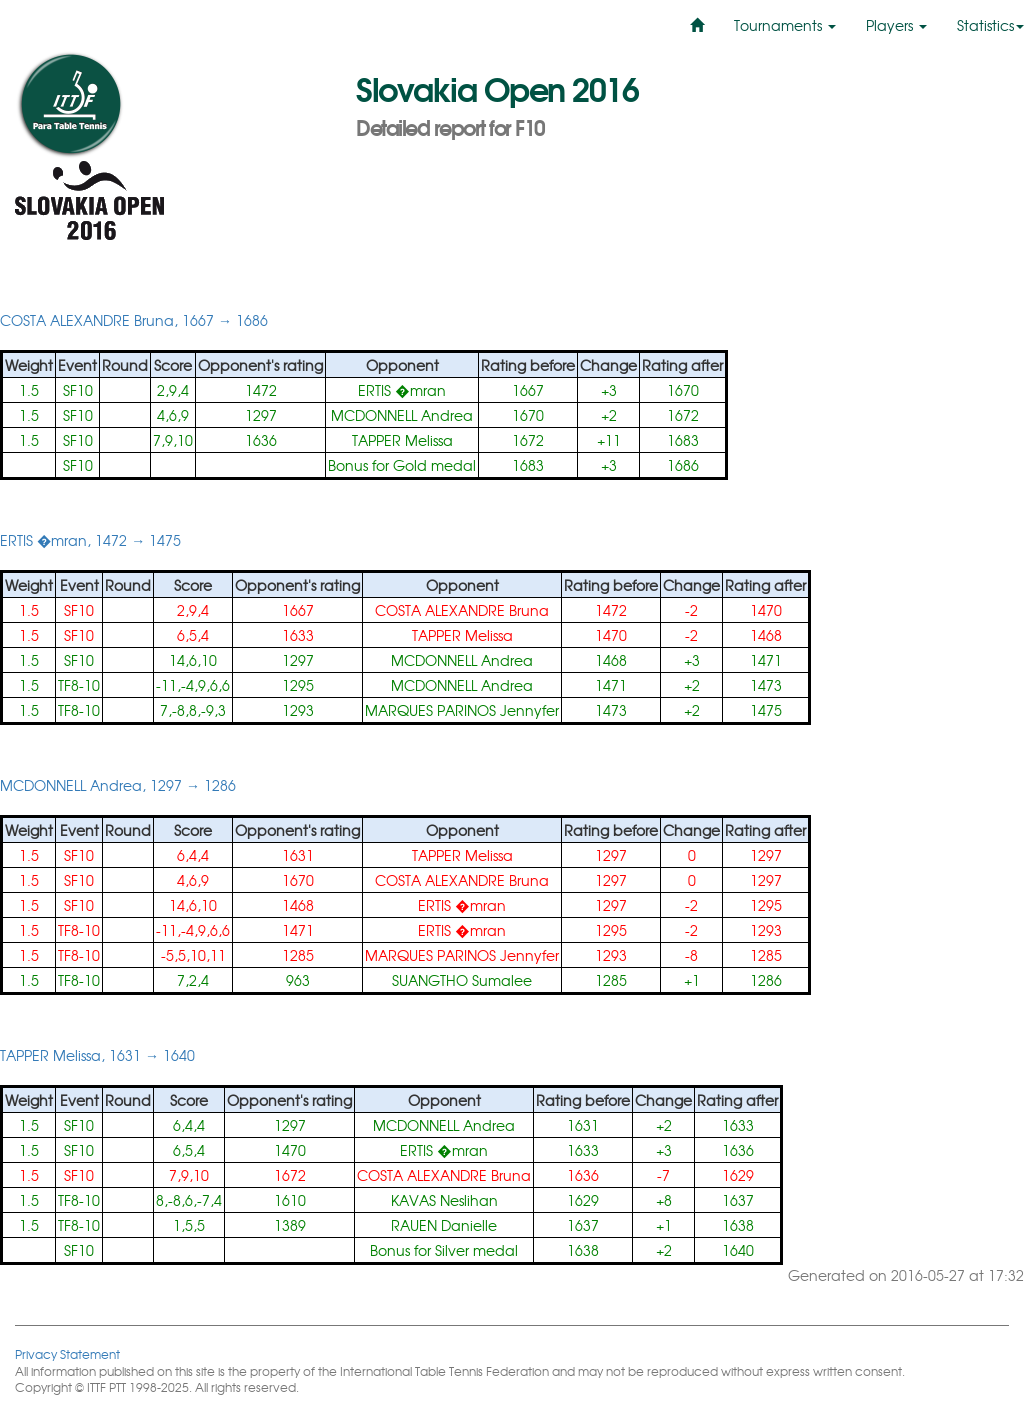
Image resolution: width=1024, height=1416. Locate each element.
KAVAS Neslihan (444, 1200)
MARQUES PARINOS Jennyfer (462, 710)
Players (896, 25)
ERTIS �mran (401, 390)
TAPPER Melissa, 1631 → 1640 (97, 1055)
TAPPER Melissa (402, 440)
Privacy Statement (67, 1353)
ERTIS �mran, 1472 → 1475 (90, 540)
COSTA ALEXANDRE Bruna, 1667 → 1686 (134, 320)
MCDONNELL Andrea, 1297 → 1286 (118, 785)
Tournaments (785, 25)
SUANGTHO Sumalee (462, 980)
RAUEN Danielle (444, 1225)
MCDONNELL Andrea (402, 415)
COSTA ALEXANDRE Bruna (462, 610)
